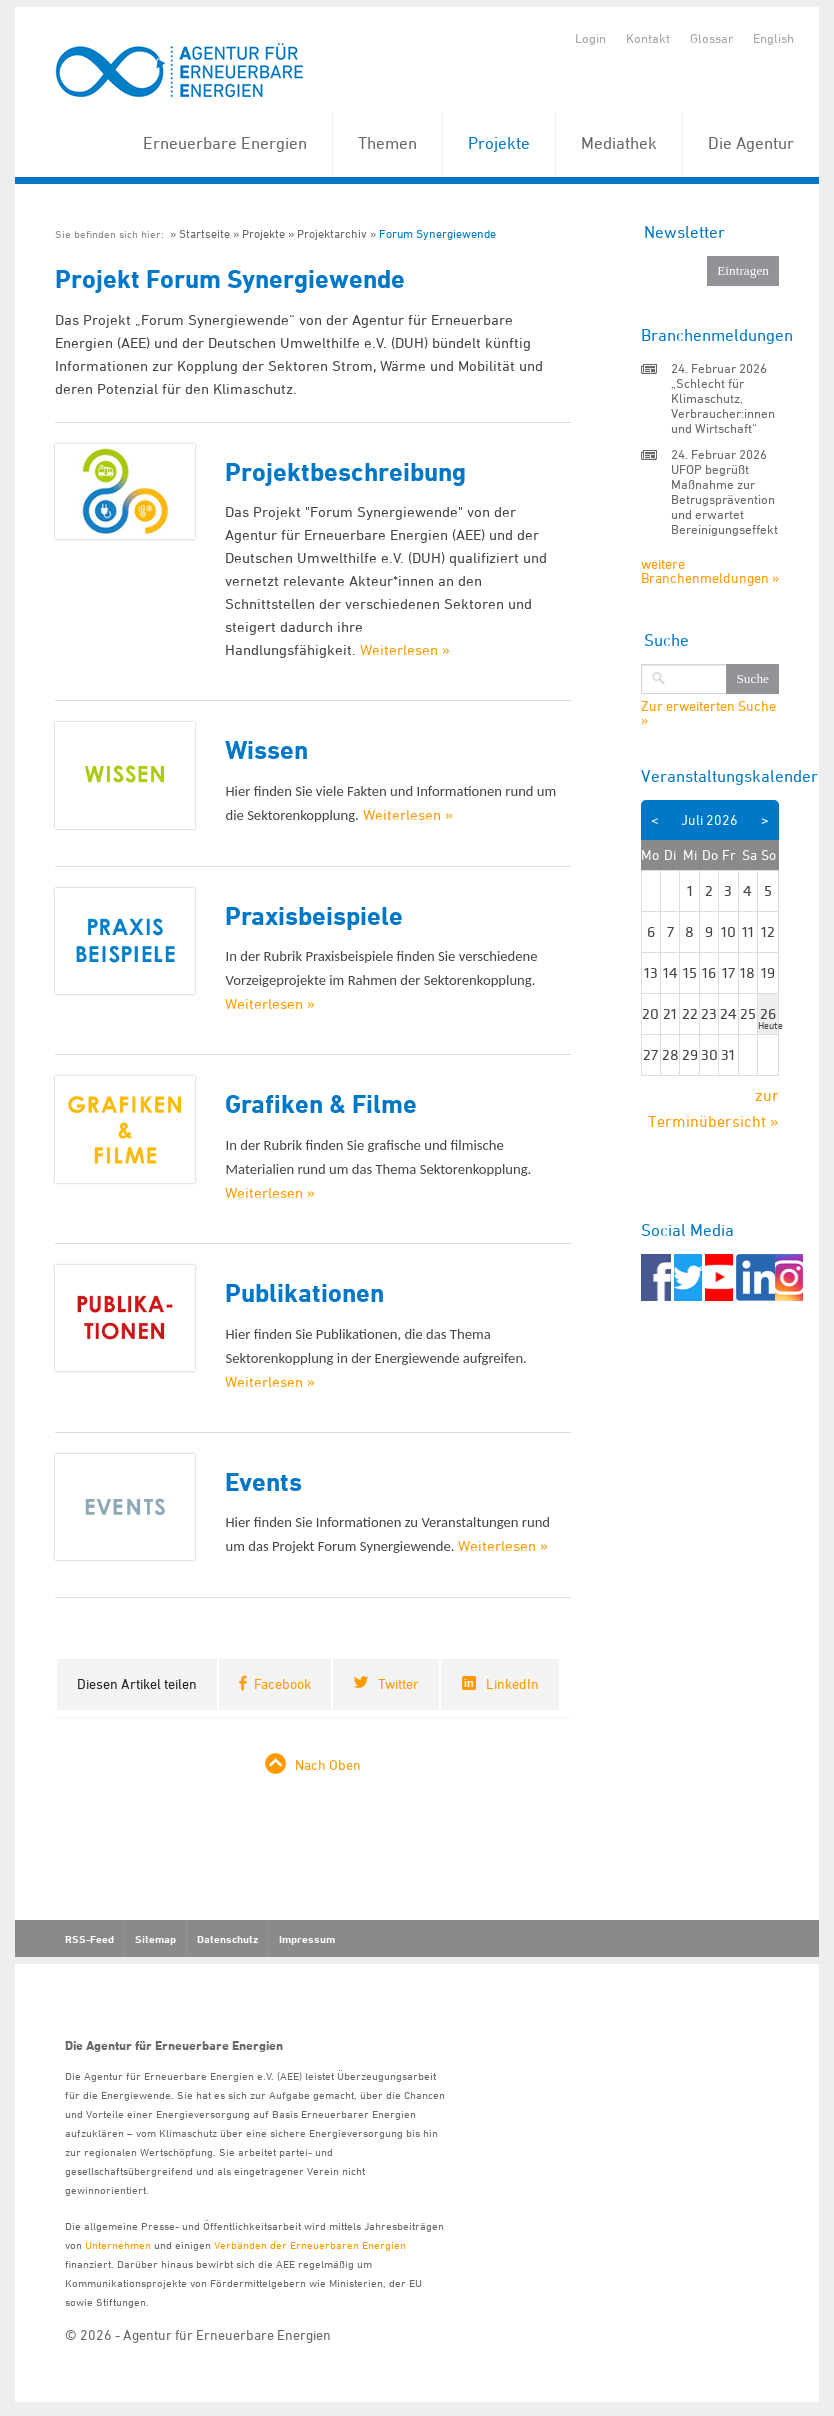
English (773, 38)
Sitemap (155, 1939)
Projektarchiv (332, 233)
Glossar (711, 38)
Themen (387, 143)
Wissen (266, 749)
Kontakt (648, 38)
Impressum (307, 1939)
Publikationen (304, 1292)
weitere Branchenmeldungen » (710, 570)
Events (263, 1481)
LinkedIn (512, 1683)
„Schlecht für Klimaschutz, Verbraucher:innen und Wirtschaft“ (723, 405)
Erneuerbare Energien (225, 143)
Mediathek (619, 143)
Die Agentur (751, 143)
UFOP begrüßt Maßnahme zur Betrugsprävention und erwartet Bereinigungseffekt (724, 499)
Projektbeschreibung (345, 471)
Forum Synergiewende (437, 233)
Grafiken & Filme (321, 1103)
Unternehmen (118, 2244)
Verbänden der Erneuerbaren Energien (310, 2244)
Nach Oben (328, 1764)
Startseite (204, 233)
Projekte (499, 143)
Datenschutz (227, 1939)
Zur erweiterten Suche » (708, 713)
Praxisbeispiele (314, 915)
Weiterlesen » (405, 649)
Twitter (398, 1683)
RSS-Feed (89, 1939)
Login (590, 38)
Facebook (282, 1683)
